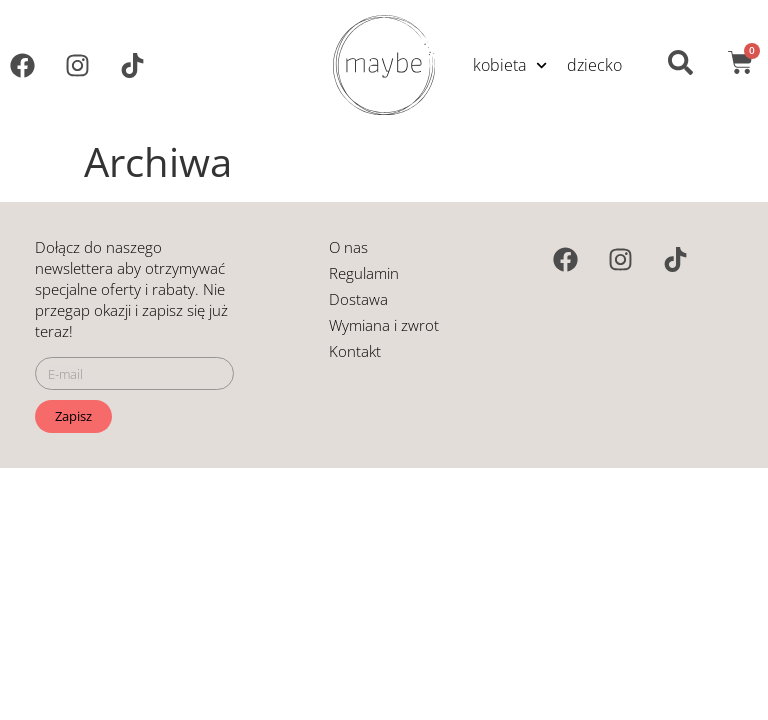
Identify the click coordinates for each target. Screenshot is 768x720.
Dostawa (358, 299)
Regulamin (364, 273)
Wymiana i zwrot (384, 325)
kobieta (510, 64)
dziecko (594, 65)
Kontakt (355, 351)
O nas (348, 247)
